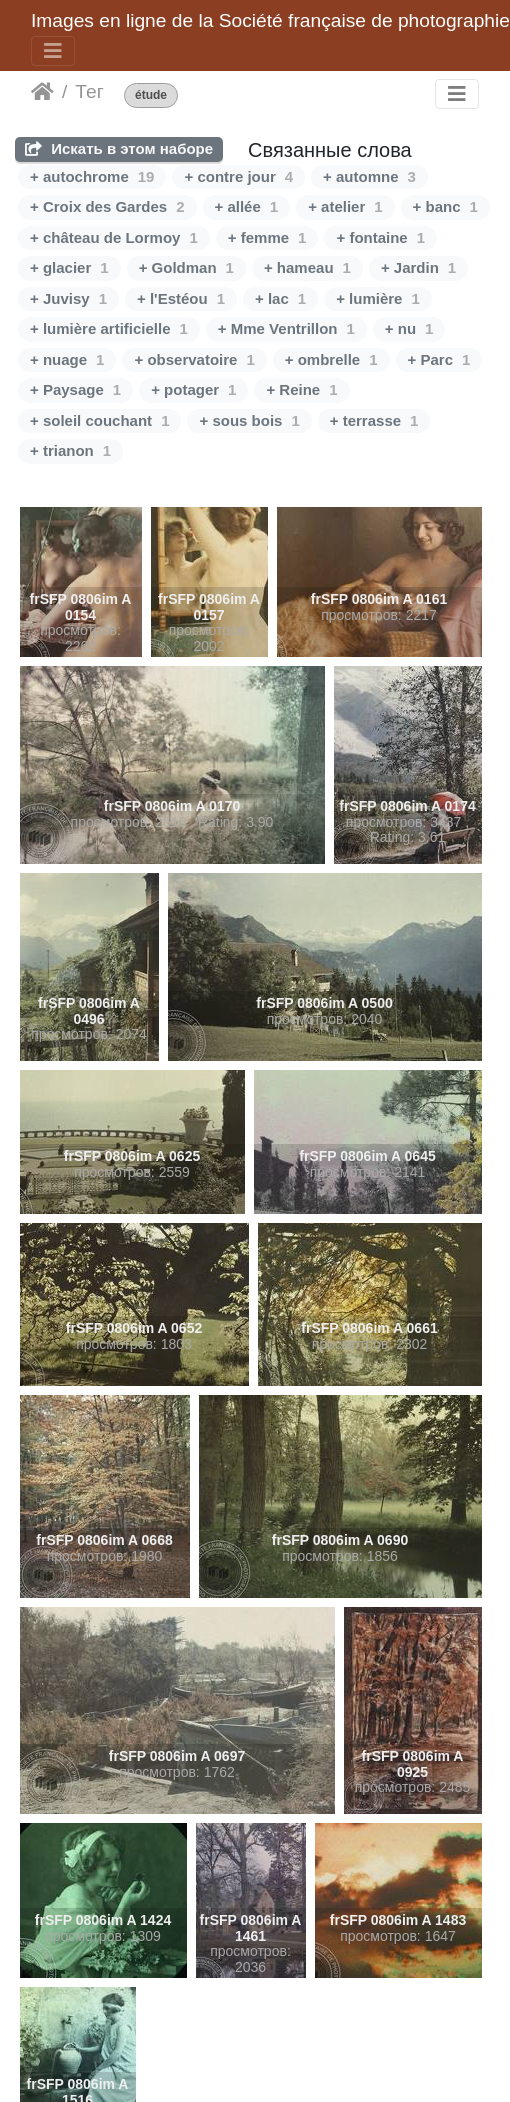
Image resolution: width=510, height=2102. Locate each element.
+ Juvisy (68, 298)
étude (151, 95)
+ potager (193, 389)
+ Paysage (75, 389)
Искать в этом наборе (119, 148)
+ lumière (378, 298)
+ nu (409, 328)
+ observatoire (194, 359)
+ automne (369, 176)
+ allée (247, 206)
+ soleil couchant (99, 420)
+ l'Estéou (181, 298)
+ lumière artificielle (109, 328)
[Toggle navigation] (53, 51)
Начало (42, 92)
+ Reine (301, 389)
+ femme (267, 237)
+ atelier (345, 206)
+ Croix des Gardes (107, 206)
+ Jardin (418, 267)
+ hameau (307, 267)
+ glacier (69, 267)
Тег (89, 91)
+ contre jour (238, 176)
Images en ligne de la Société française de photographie (270, 20)
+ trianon (70, 450)
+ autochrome (92, 176)
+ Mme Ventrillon (286, 328)
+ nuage (67, 359)
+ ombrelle (331, 359)
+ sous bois (249, 420)
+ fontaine (380, 237)
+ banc (445, 206)
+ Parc (439, 359)
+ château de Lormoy (114, 237)
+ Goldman (186, 267)
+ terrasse (374, 420)
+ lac (280, 298)
